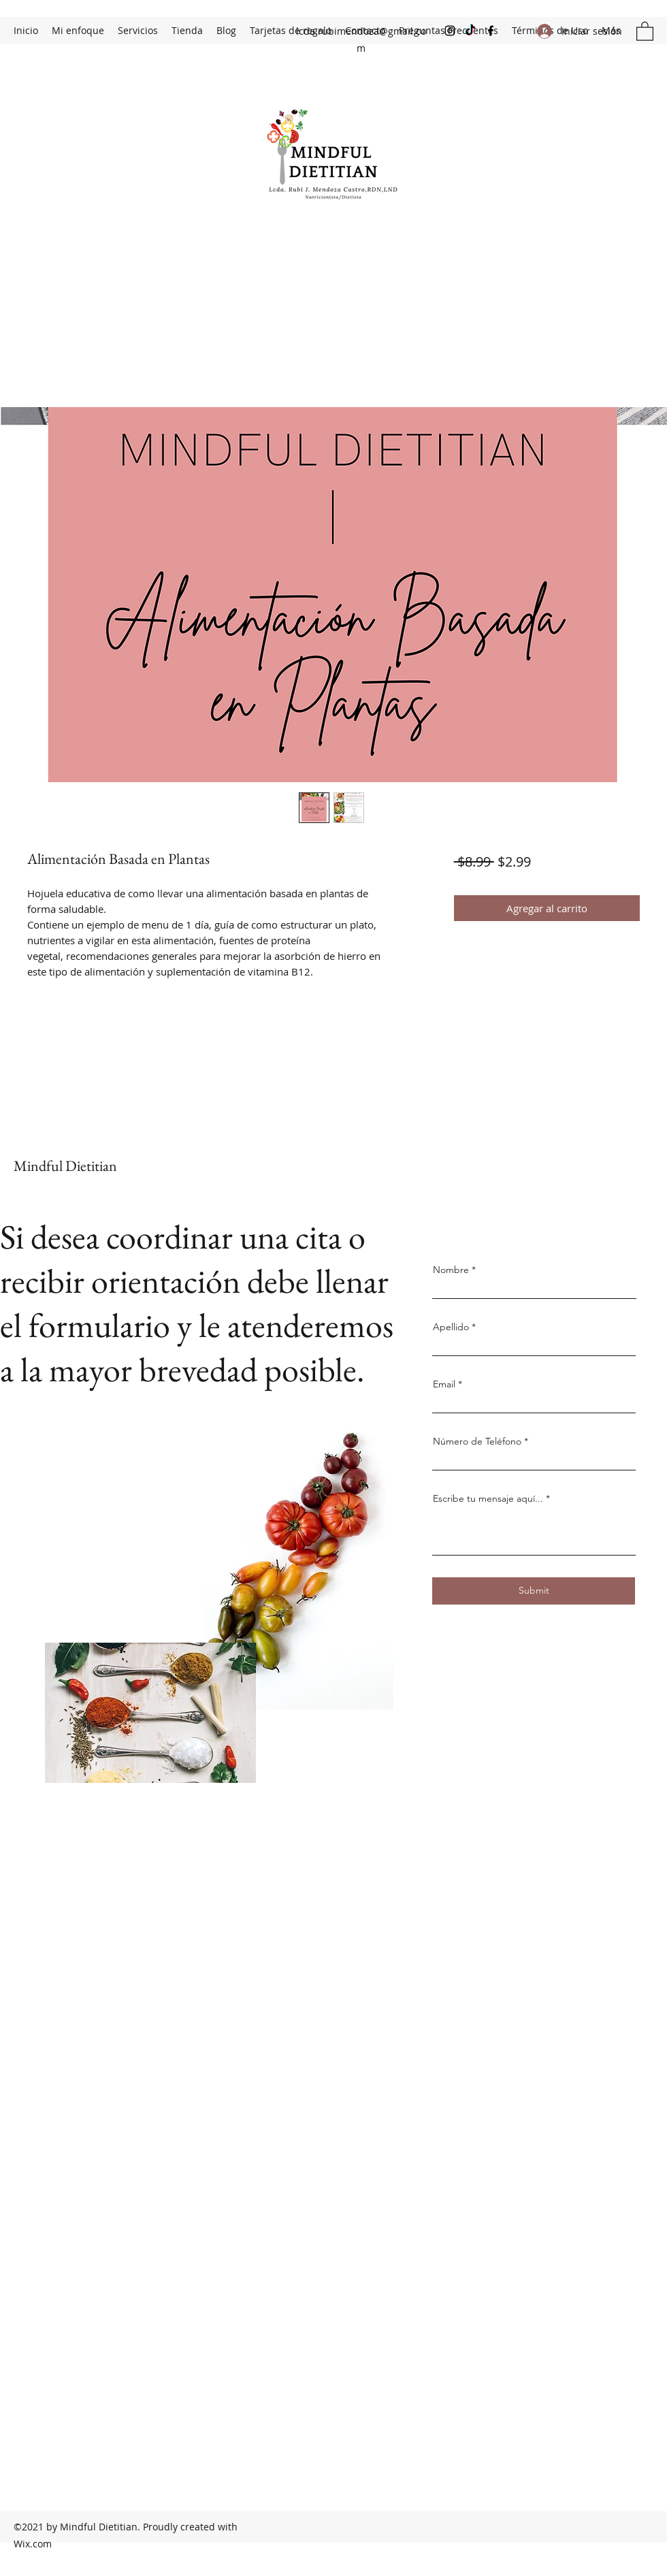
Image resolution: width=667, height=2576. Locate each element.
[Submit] (533, 1591)
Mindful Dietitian (65, 1166)
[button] (644, 30)
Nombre (451, 1269)
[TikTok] (470, 30)
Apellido (451, 1327)
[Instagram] (450, 30)
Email (444, 1384)
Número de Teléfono (477, 1441)
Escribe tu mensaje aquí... (488, 1498)
